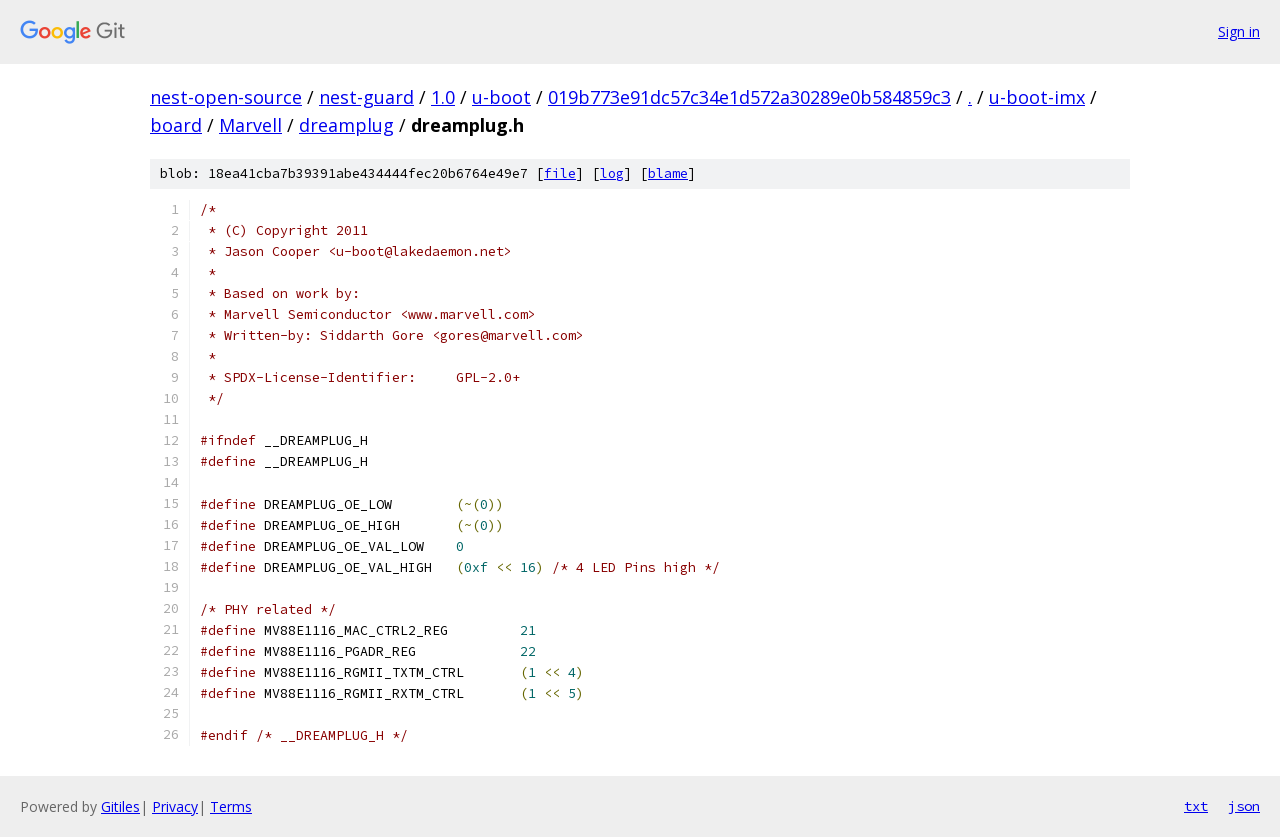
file (560, 173)
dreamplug (346, 125)
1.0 (443, 97)
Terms (231, 806)
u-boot (501, 97)
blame (668, 173)
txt (1196, 806)
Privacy (175, 806)
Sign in (1239, 31)
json (1244, 806)
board (176, 125)
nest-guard (366, 97)
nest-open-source (226, 97)
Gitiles (120, 806)
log (612, 173)
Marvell (250, 125)
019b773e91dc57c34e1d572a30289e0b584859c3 (749, 97)
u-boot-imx (1037, 97)
